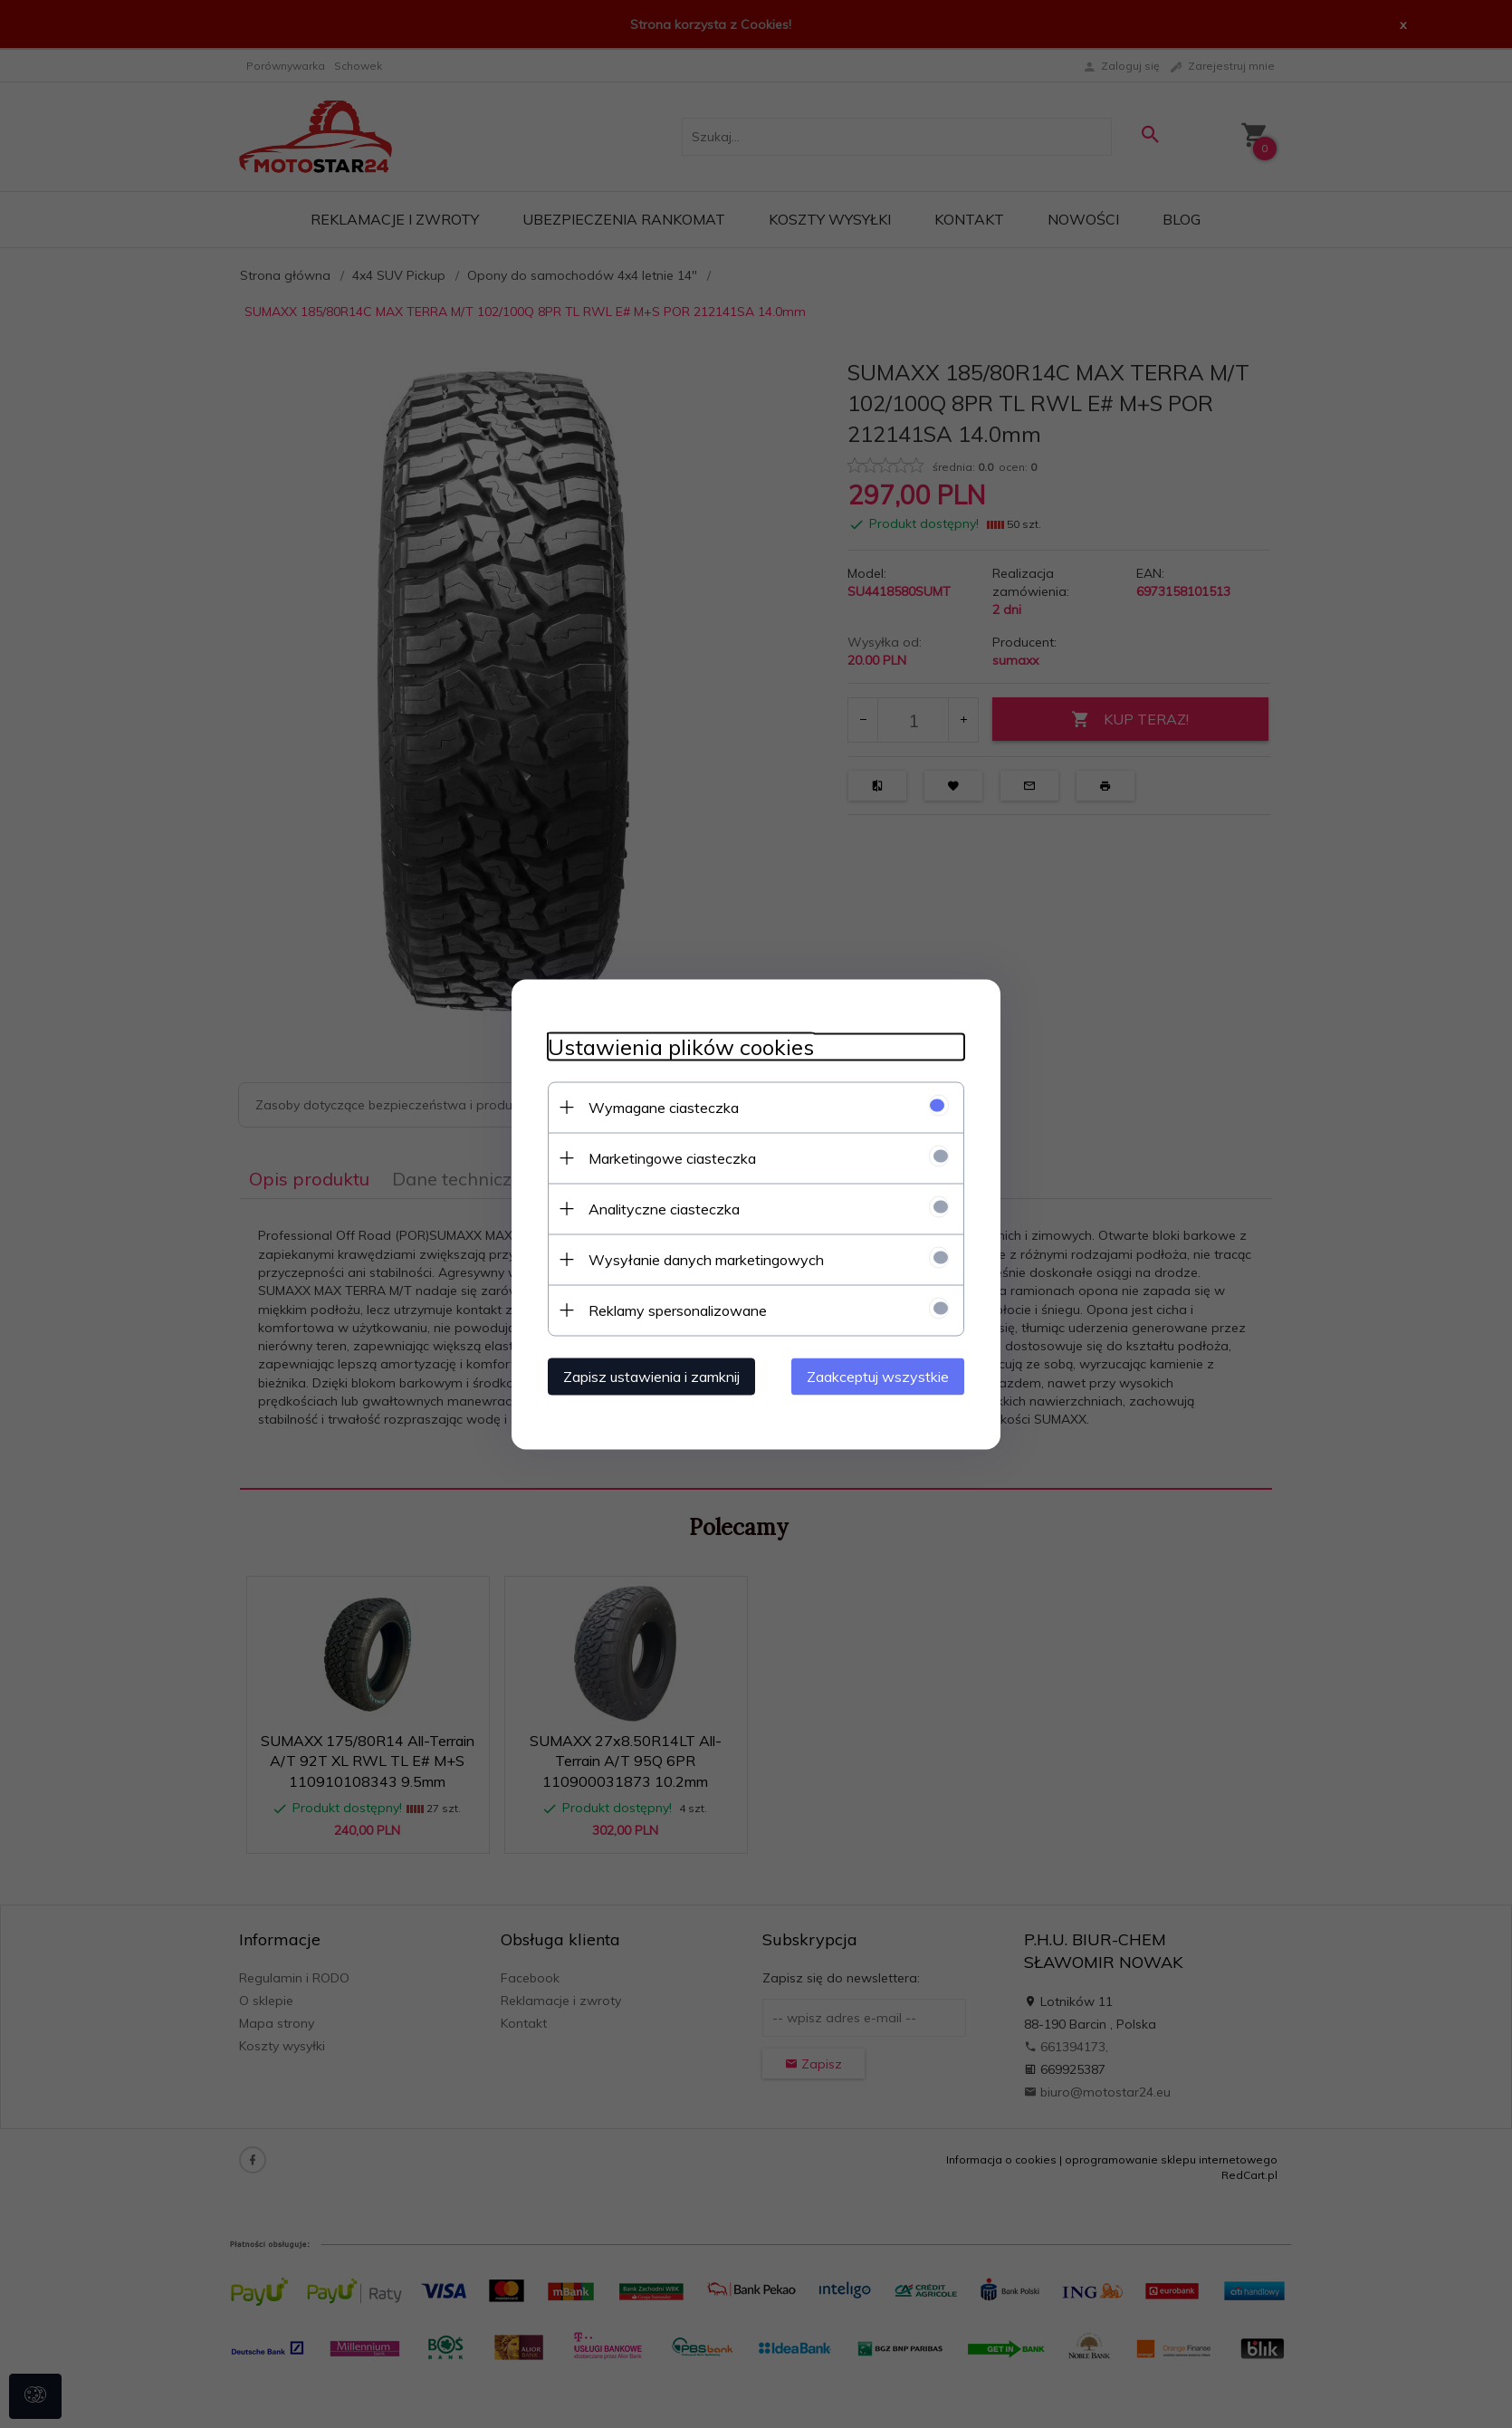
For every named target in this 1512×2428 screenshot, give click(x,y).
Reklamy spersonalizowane (678, 1309)
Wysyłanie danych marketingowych (706, 1259)
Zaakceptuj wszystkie (878, 1376)
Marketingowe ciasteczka (672, 1157)
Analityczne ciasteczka (664, 1208)
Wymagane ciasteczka (664, 1107)
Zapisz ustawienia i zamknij (651, 1376)
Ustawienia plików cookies (681, 1046)
